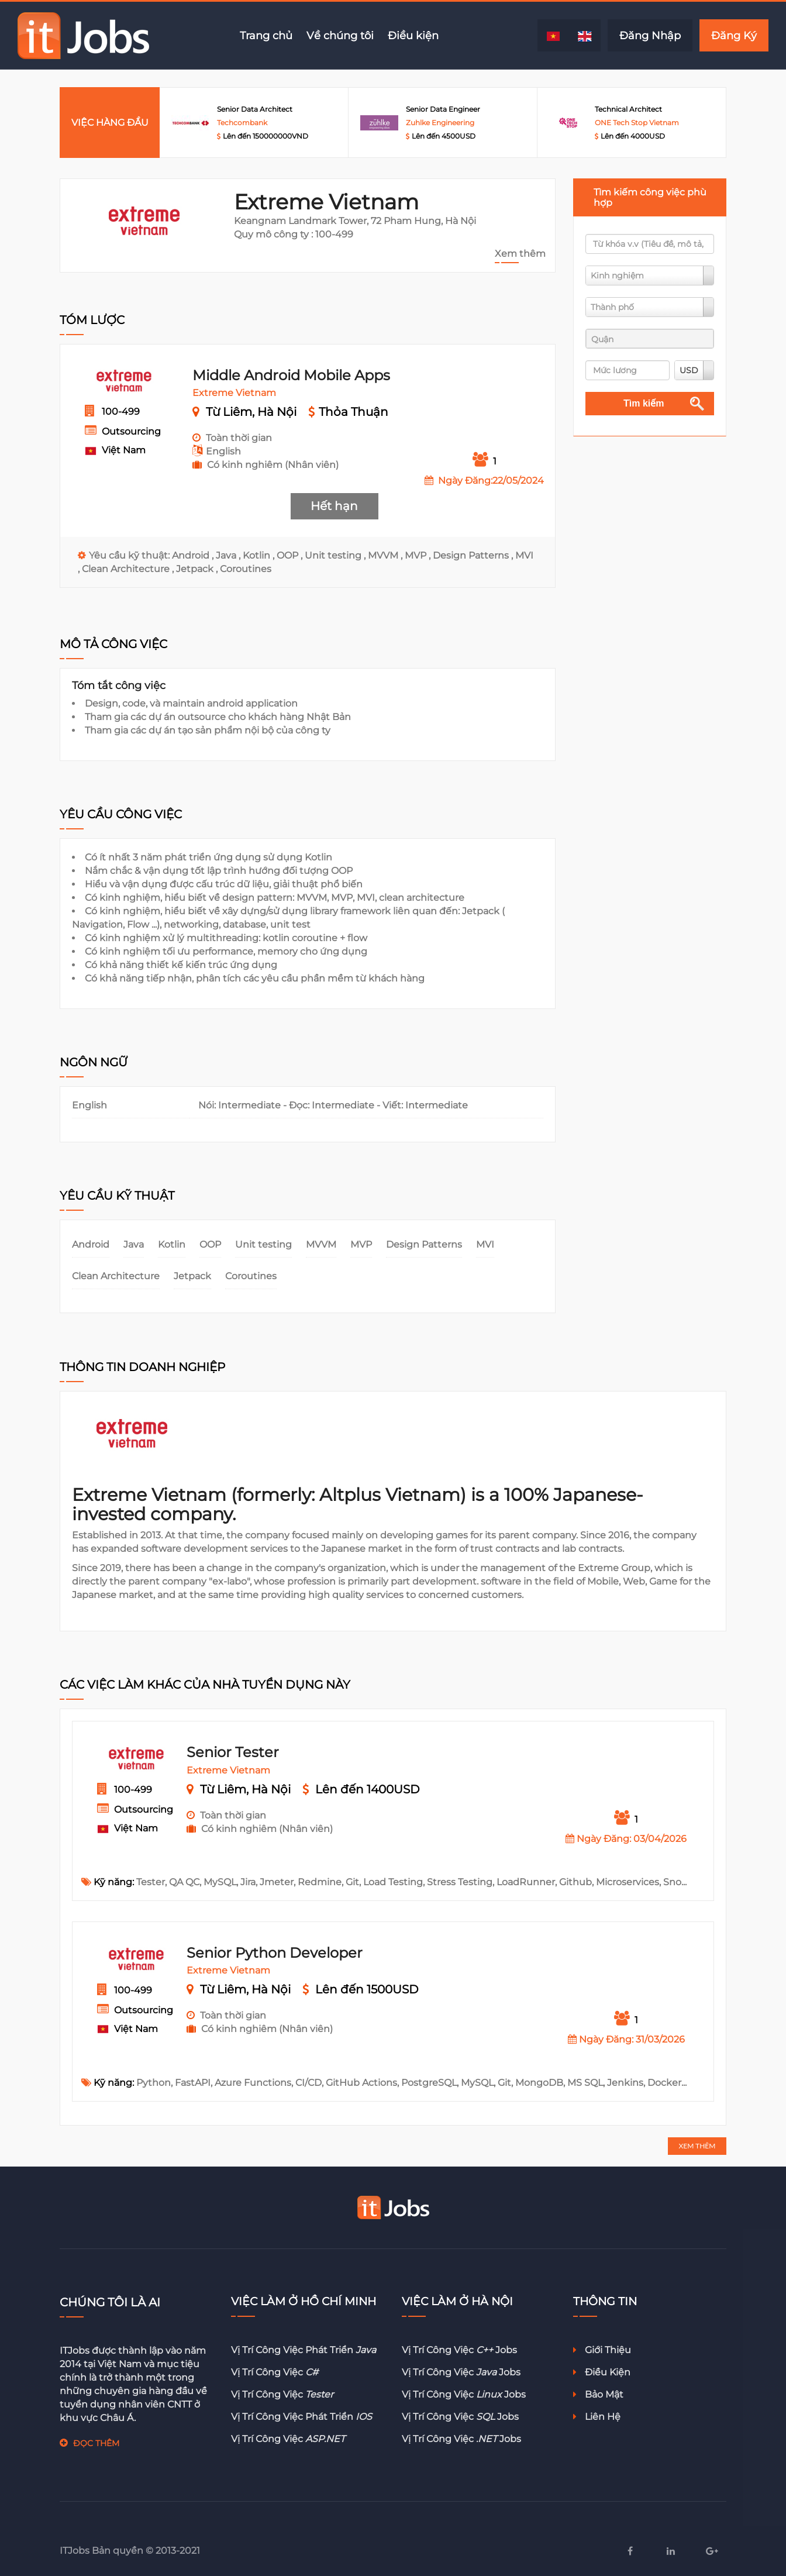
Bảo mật (598, 2394)
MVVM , (386, 555)
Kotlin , (260, 555)
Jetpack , (198, 568)
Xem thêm (520, 253)
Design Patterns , (474, 555)
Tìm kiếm (643, 403)
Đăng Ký (734, 35)
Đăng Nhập (650, 35)
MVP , (419, 555)
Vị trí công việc (274, 2372)
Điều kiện (413, 35)
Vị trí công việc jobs (459, 2349)
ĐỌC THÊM (96, 2443)
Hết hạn (334, 506)
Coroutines (245, 568)
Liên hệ (596, 2416)
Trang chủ (266, 35)
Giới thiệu (602, 2349)
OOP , (291, 555)
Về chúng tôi (340, 35)
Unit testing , (336, 555)
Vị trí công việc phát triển (303, 2349)
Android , (194, 555)
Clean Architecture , (129, 568)
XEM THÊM (697, 2145)
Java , (229, 555)
